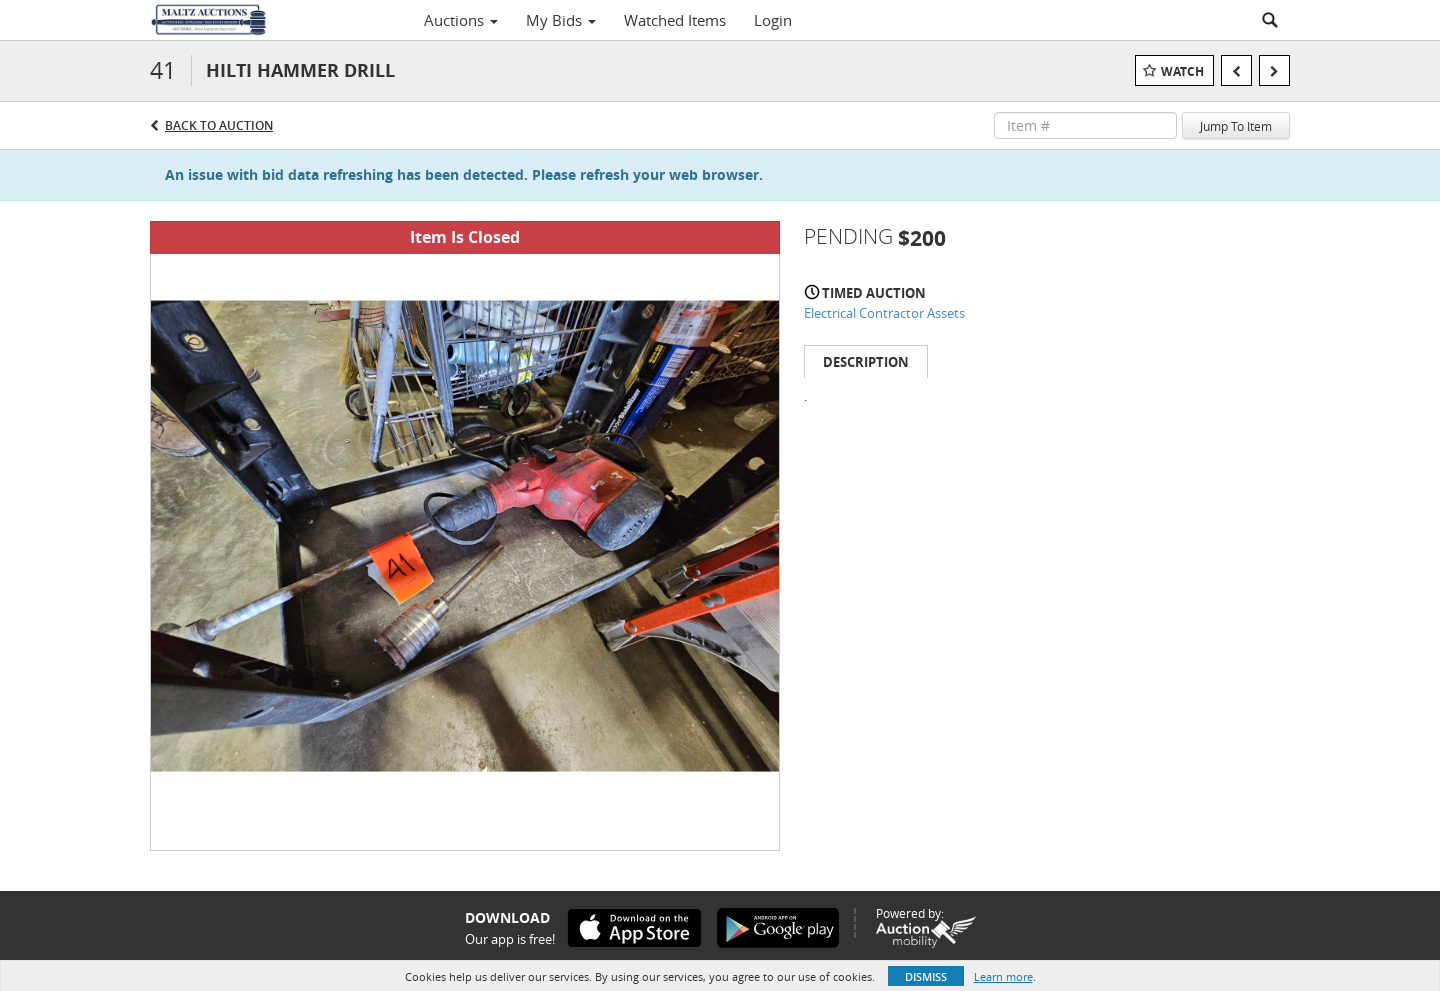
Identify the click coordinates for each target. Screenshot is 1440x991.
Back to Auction (219, 125)
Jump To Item (1236, 126)
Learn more (1003, 976)
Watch (1182, 71)
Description (866, 362)
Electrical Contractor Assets (884, 313)
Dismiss (926, 976)
